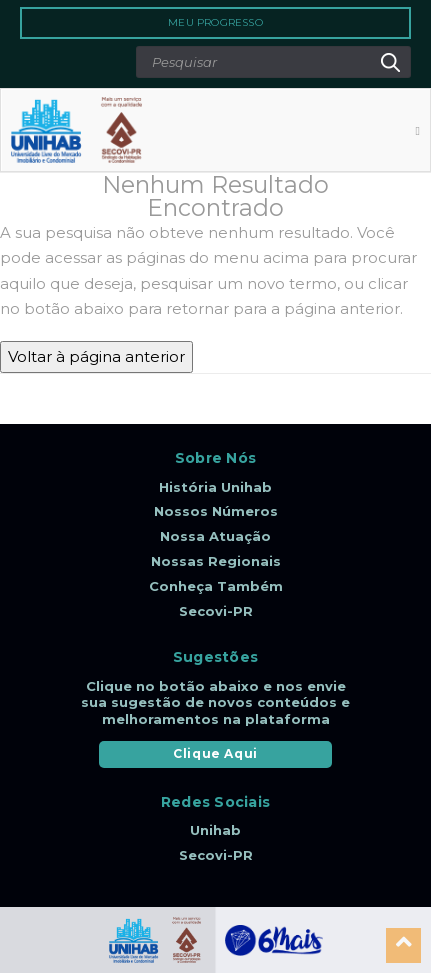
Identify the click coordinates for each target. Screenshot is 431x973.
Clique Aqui (215, 753)
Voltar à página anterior (96, 356)
